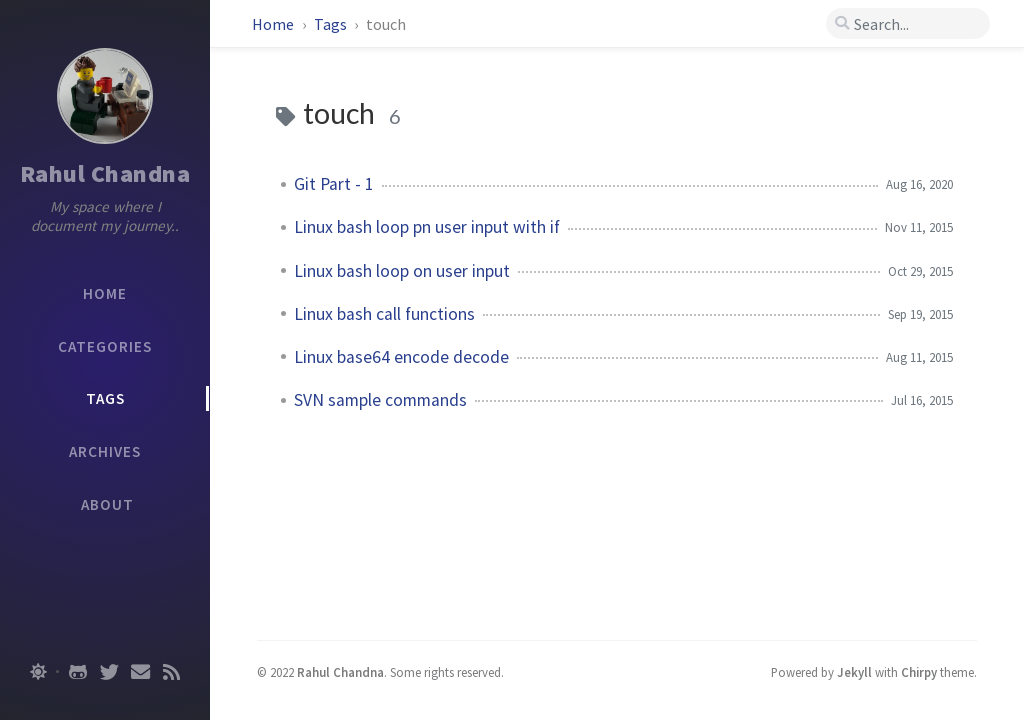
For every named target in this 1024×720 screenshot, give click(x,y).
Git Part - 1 (334, 184)
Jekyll (854, 672)
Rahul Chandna (105, 173)
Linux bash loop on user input (402, 271)
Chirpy (919, 672)
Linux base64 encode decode (401, 357)
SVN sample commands (380, 400)
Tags (332, 24)
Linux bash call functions (384, 314)
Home (274, 24)
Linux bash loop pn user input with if (427, 227)
